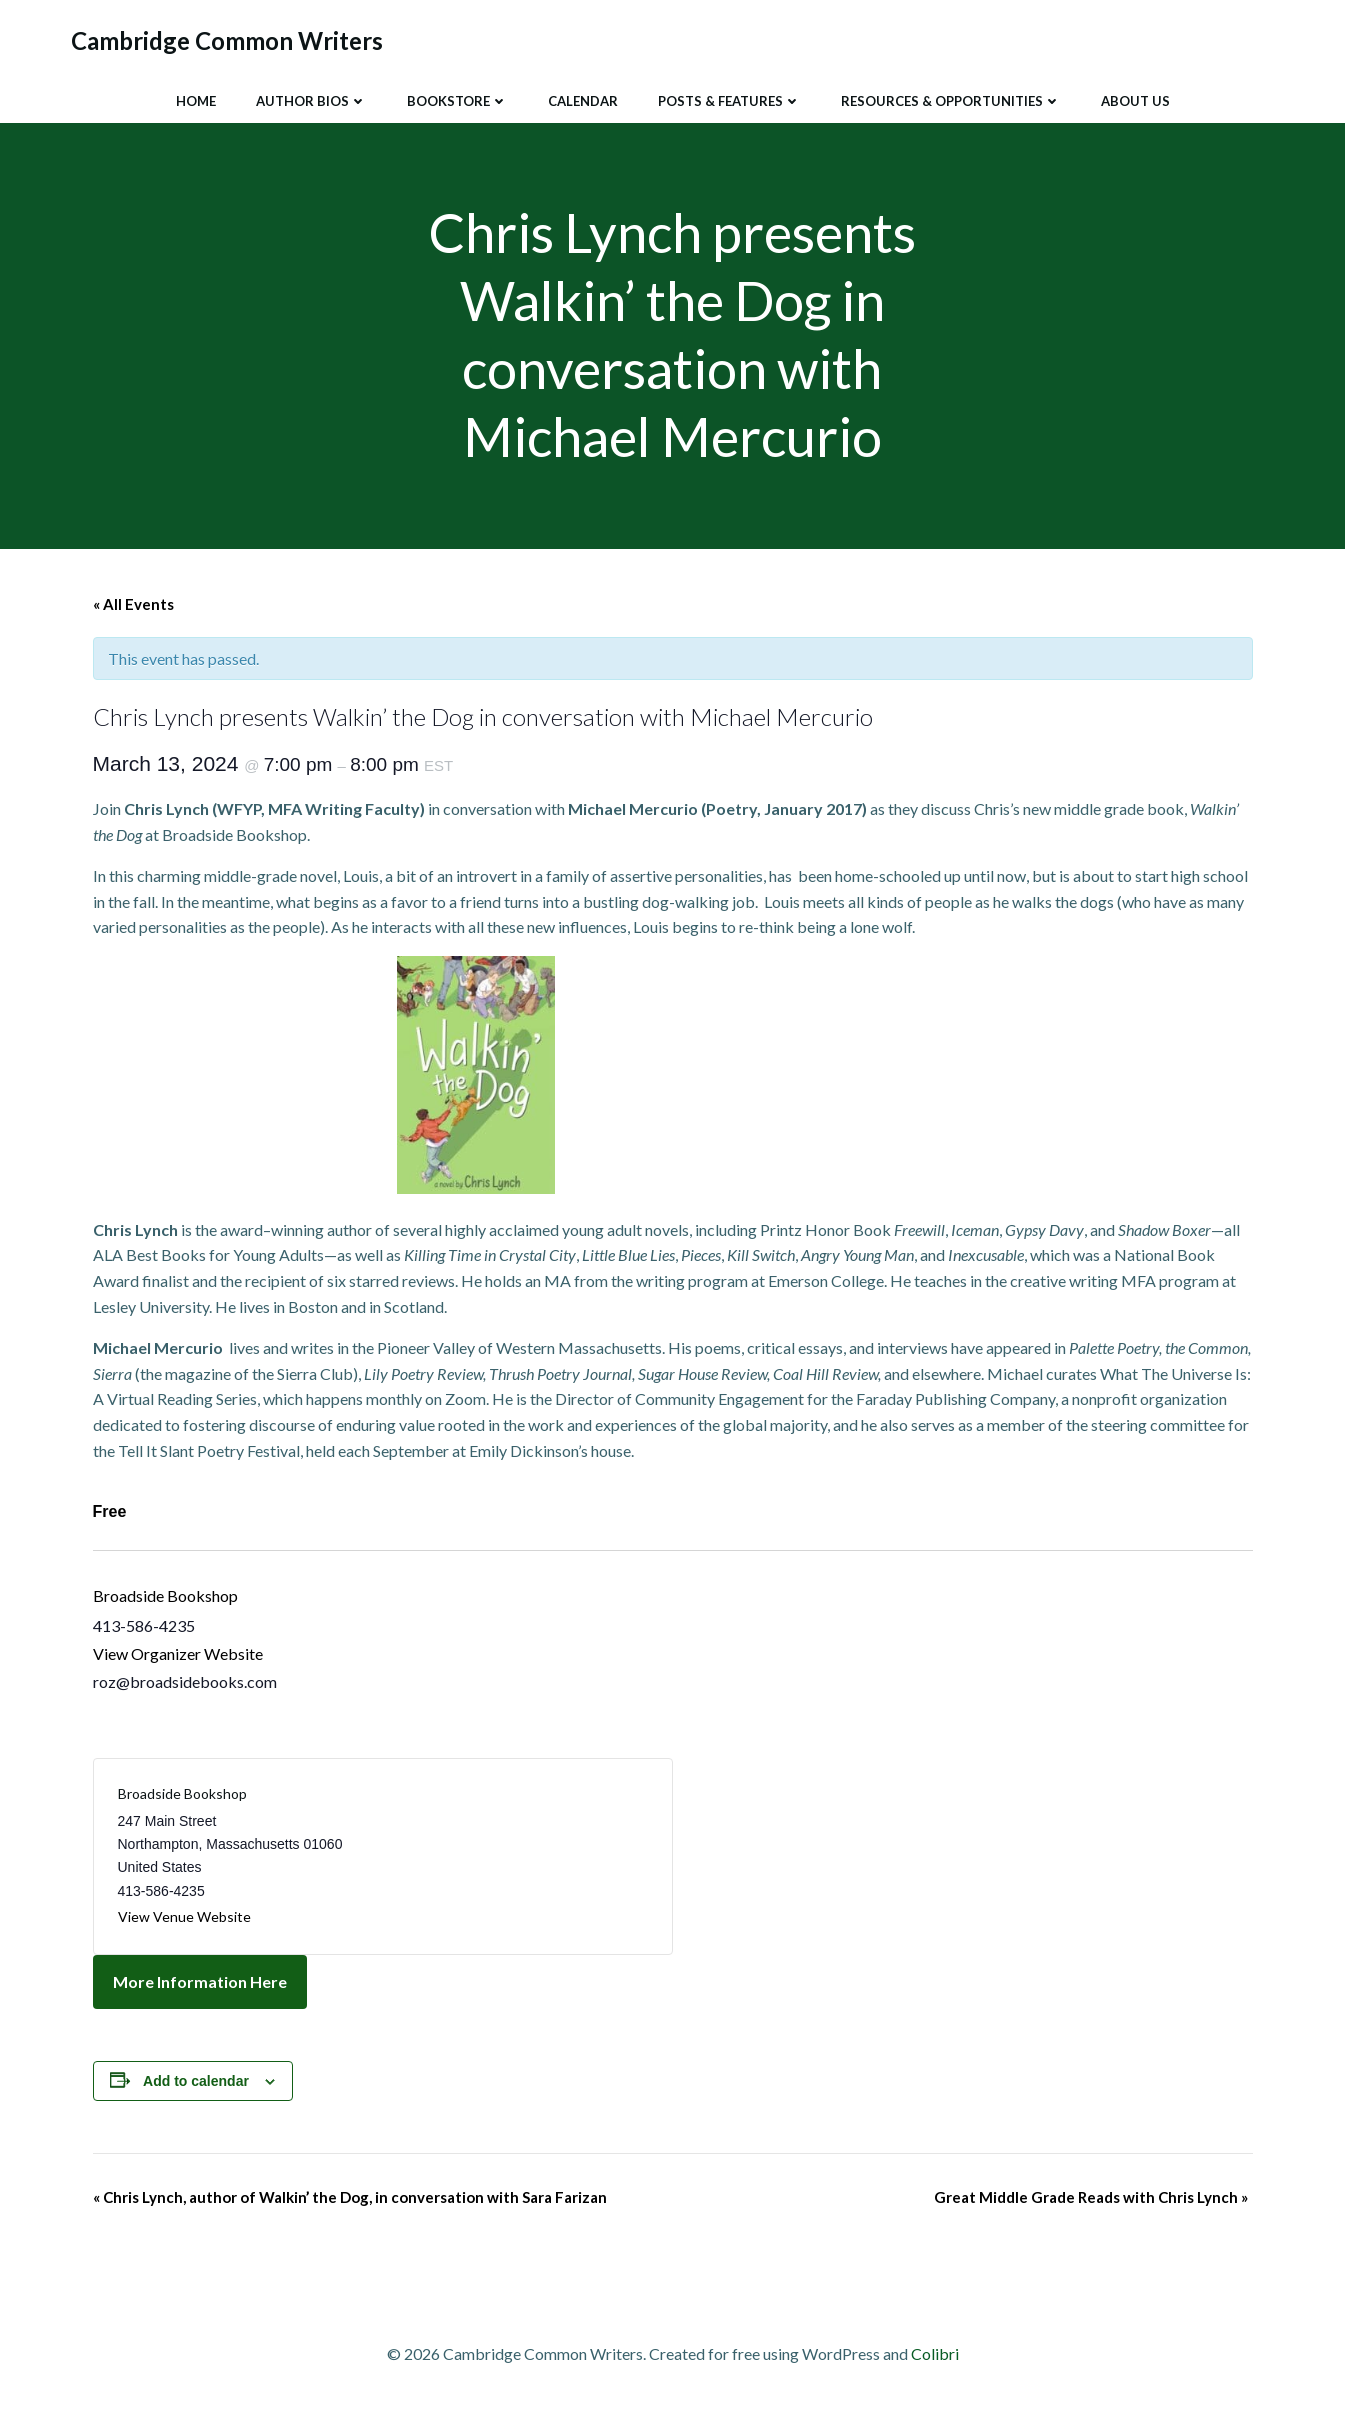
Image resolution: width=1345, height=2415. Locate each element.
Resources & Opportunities (951, 99)
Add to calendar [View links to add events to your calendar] (196, 2084)
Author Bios (311, 99)
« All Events (133, 607)
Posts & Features (729, 99)
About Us (1135, 99)
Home (196, 99)
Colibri (935, 2356)
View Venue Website (184, 1919)
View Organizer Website (178, 1656)
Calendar (583, 99)
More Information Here (200, 1984)
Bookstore (457, 99)
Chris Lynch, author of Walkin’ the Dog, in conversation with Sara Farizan (350, 2200)
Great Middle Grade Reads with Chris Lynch (1091, 2200)
